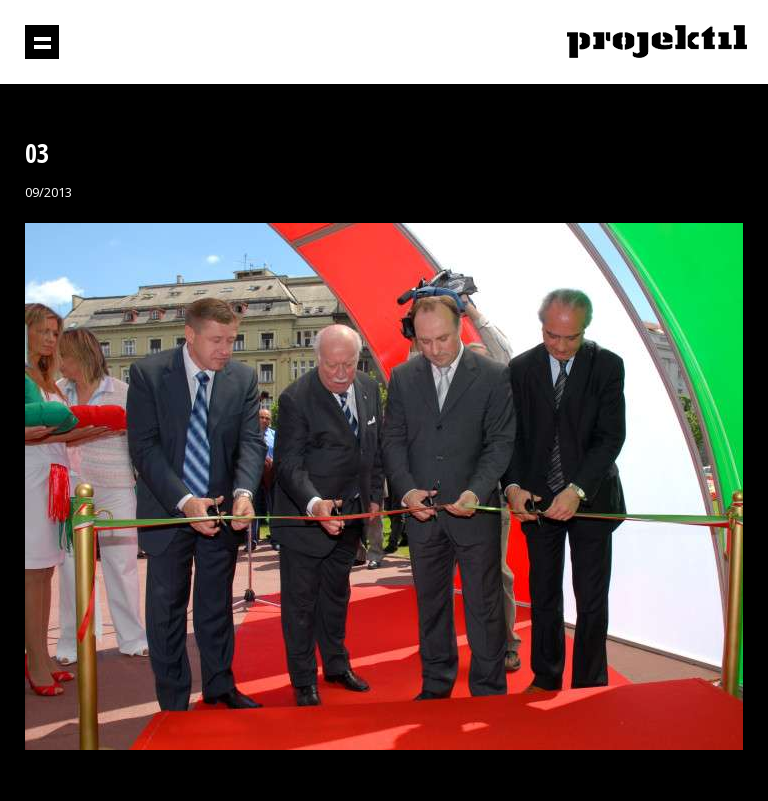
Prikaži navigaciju (42, 42)
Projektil (657, 42)
